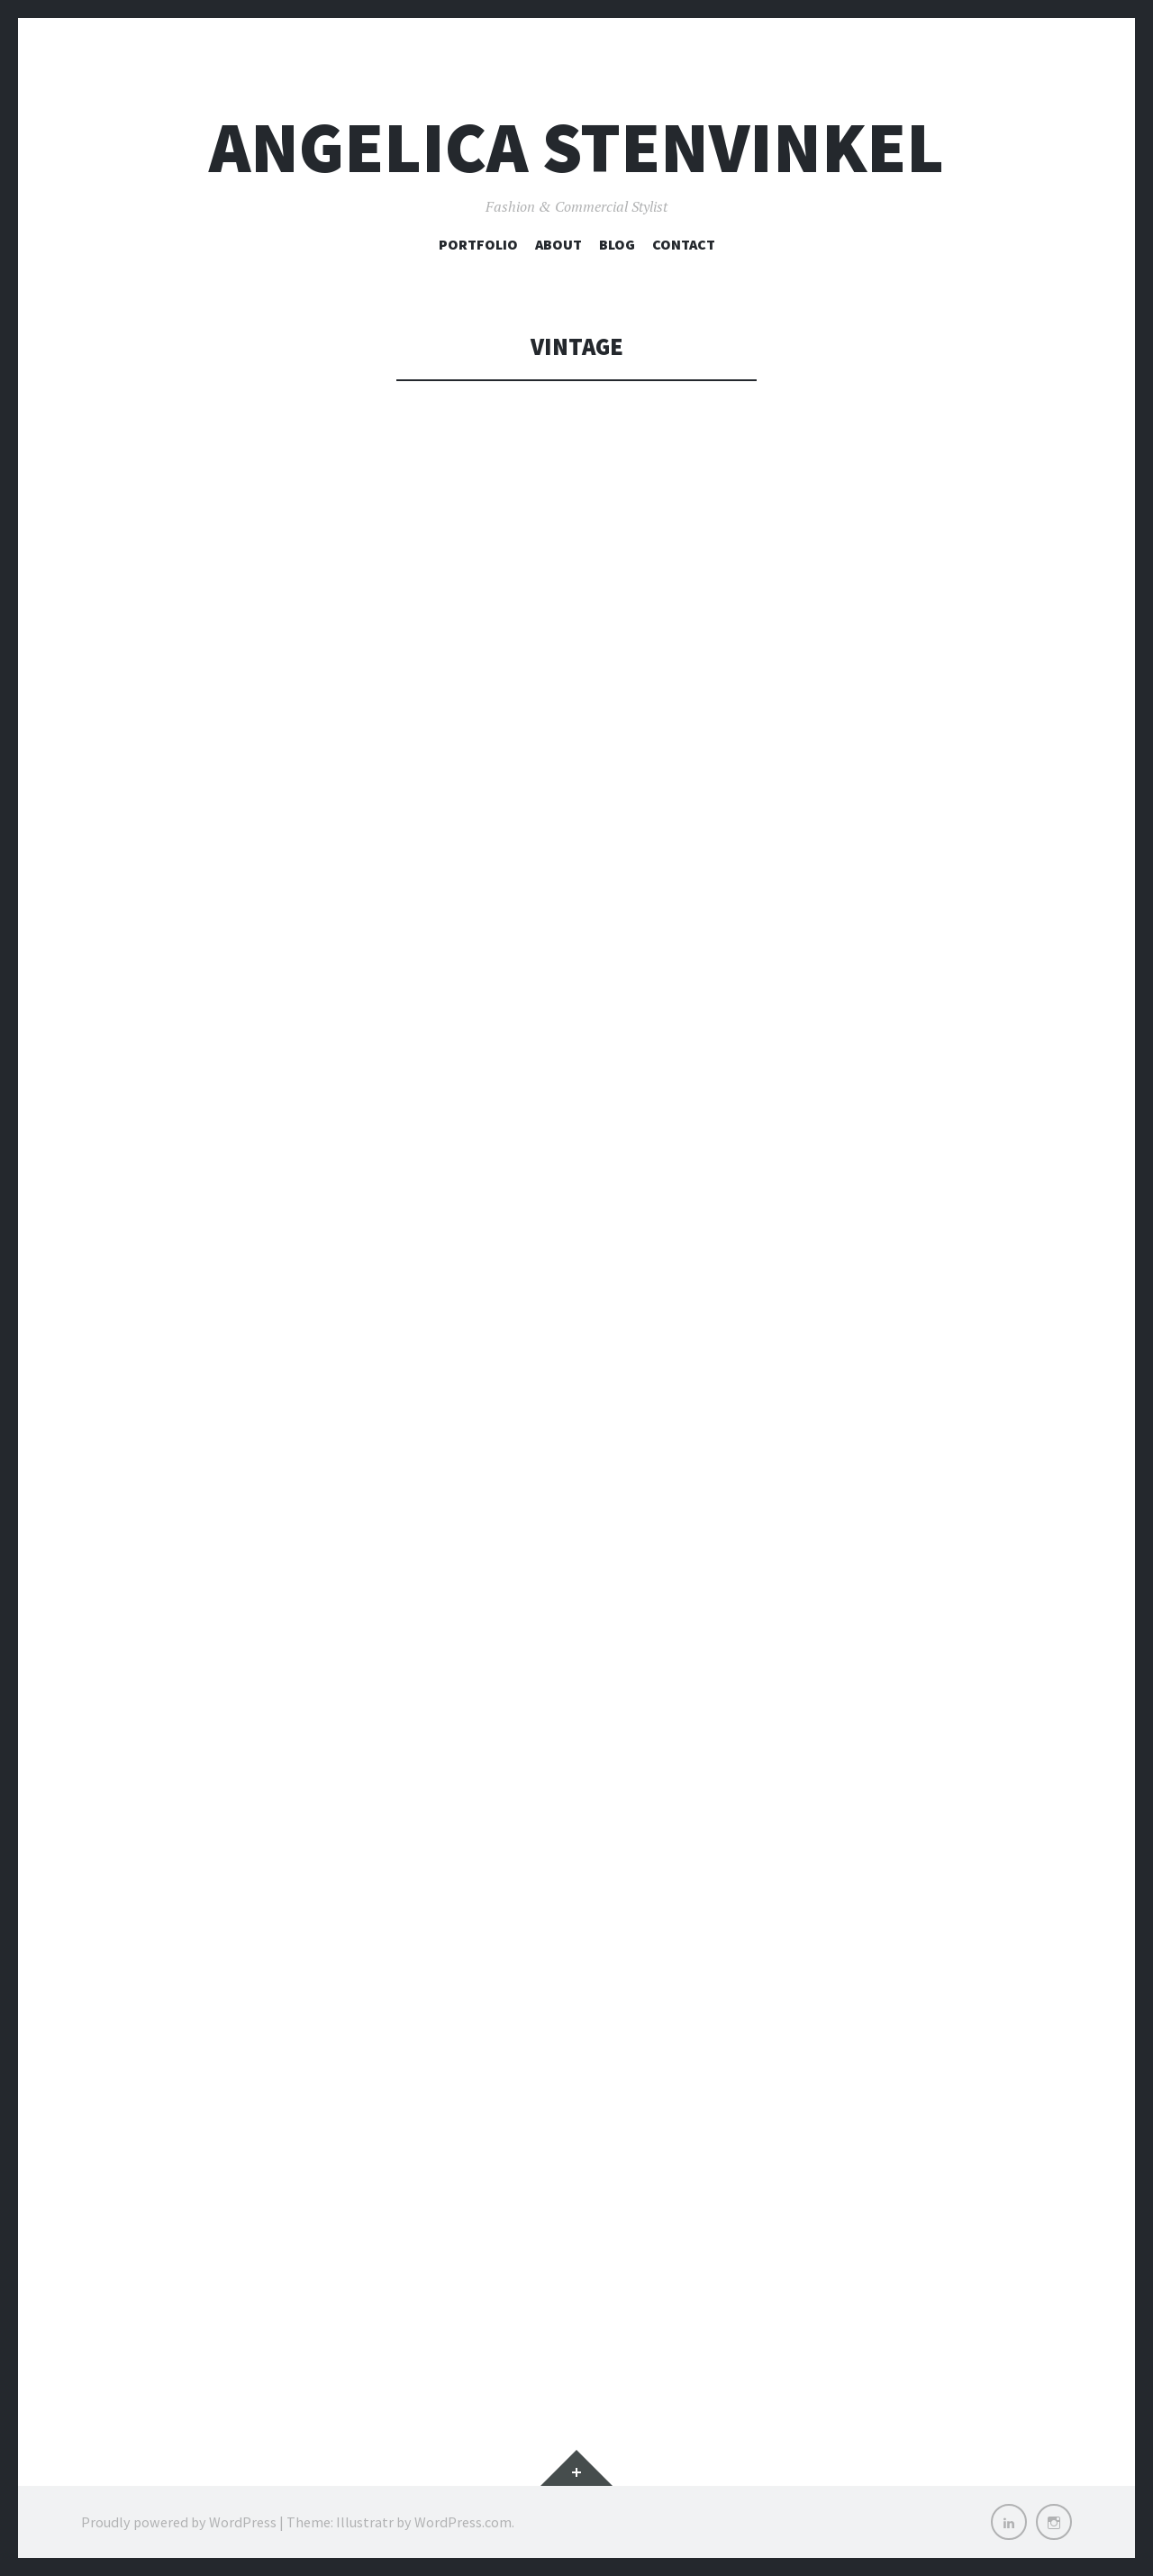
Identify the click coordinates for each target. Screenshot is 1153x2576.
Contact (683, 244)
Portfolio (478, 244)
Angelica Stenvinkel (576, 147)
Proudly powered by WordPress (179, 2522)
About (558, 244)
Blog (617, 244)
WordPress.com (463, 2522)
